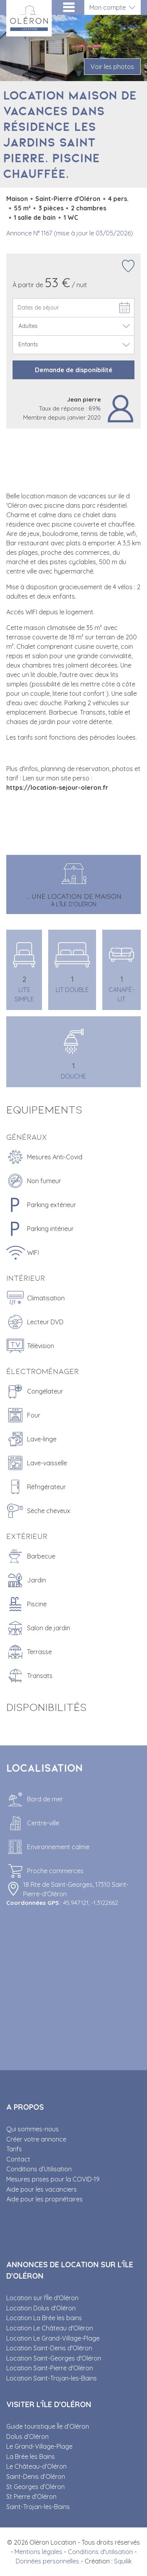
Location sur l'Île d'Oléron (42, 2298)
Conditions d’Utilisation (39, 2169)
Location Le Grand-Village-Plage (53, 2338)
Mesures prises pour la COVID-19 (53, 2179)
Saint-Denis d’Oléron (35, 2476)
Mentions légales (38, 2552)
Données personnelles (47, 2561)
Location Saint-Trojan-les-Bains (51, 2378)
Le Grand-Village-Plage (39, 2446)
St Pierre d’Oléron (31, 2496)
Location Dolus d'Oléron (41, 2308)
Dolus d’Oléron (27, 2436)
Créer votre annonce (36, 2139)
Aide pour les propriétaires (44, 2199)
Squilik (123, 2561)
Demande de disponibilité (74, 370)
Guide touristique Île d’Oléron (47, 2426)
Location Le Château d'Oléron (49, 2328)
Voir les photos (112, 67)
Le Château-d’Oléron (36, 2466)
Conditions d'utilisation (100, 2552)
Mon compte (107, 7)
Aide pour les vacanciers (41, 2189)
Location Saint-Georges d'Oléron (53, 2358)
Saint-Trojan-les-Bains (38, 2507)
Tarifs (14, 2149)
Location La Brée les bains (44, 2318)
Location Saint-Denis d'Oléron (49, 2348)
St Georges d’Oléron (35, 2487)
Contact (18, 2159)
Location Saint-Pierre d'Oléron (49, 2368)
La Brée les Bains (30, 2456)
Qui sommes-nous (32, 2129)
